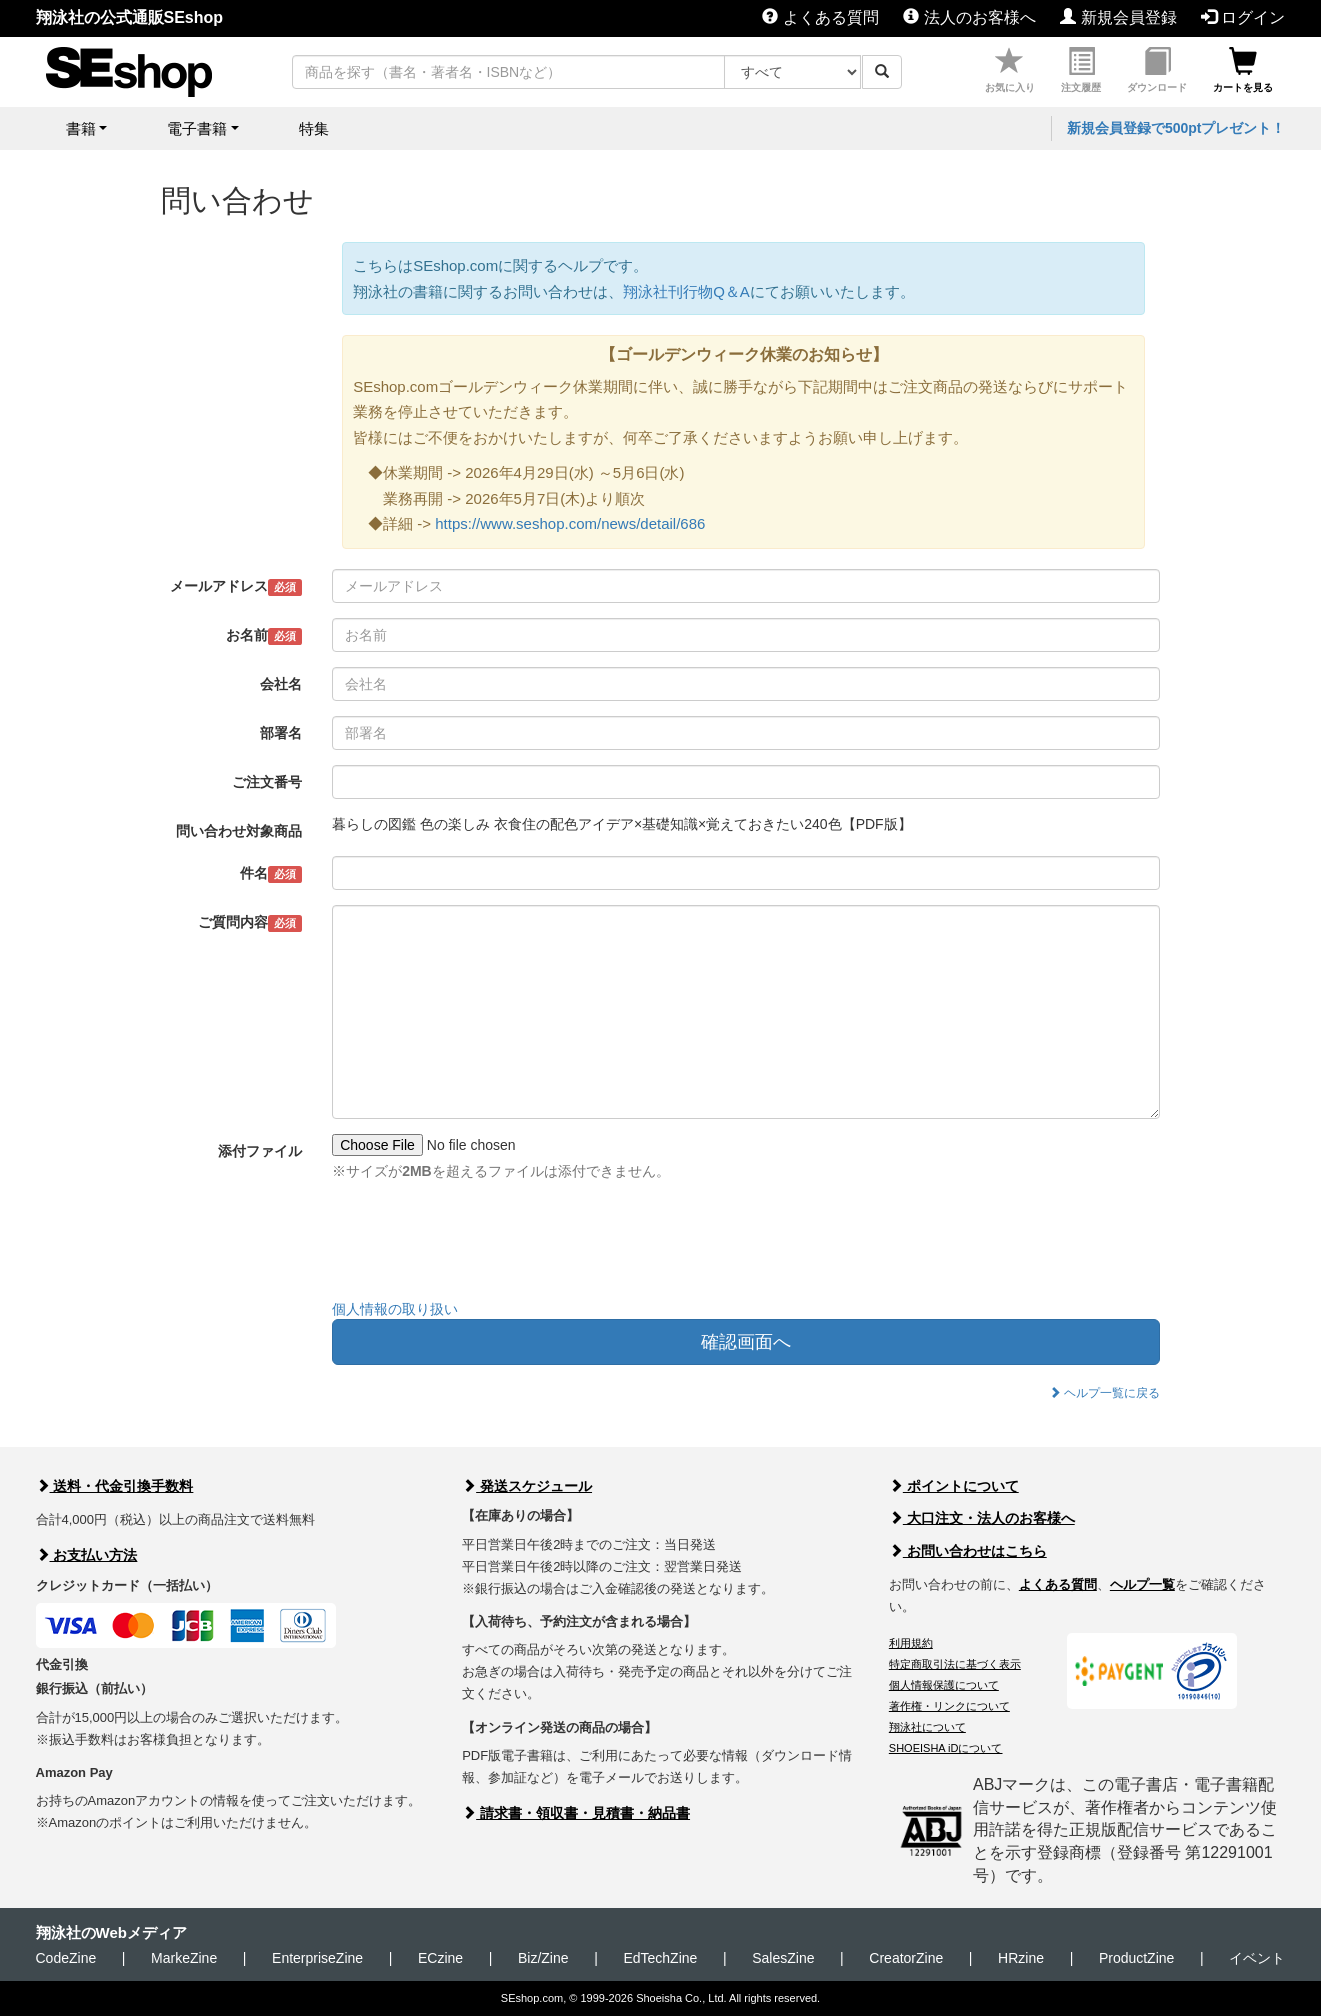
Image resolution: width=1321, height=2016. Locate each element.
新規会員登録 (1118, 17)
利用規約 (911, 1643)
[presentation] (484, 1245)
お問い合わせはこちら (968, 1551)
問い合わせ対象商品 (239, 831)
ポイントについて (954, 1486)
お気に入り (1010, 70)
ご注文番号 (267, 782)
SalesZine (783, 1958)
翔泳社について (927, 1727)
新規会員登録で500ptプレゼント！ (1176, 128)
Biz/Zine (543, 1958)
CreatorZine (906, 1958)
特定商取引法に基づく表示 (955, 1664)
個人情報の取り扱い (395, 1309)
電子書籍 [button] (197, 128)
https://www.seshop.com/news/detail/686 (570, 523)
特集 (314, 128)
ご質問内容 (250, 923)
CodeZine (66, 1958)
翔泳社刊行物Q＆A (686, 291)
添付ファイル (260, 1151)
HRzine (1021, 1958)
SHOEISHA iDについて (946, 1748)
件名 (271, 874)
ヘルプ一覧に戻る (1104, 1393)
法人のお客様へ (969, 17)
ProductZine (1136, 1958)
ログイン (1243, 17)
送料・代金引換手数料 (115, 1486)
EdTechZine (660, 1958)
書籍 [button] (81, 128)
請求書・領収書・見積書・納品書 (576, 1813)
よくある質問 (820, 17)
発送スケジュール (527, 1486)
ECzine (440, 1958)
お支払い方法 (87, 1555)
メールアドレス (236, 587)
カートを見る (1243, 70)
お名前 (264, 636)
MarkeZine (184, 1958)
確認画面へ (746, 1342)
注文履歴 (1081, 70)
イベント (1257, 1958)
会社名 (281, 684)
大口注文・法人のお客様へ (982, 1518)
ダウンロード (1157, 70)
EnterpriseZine (317, 1958)
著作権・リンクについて (949, 1706)
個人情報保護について (944, 1685)
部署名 (281, 733)
